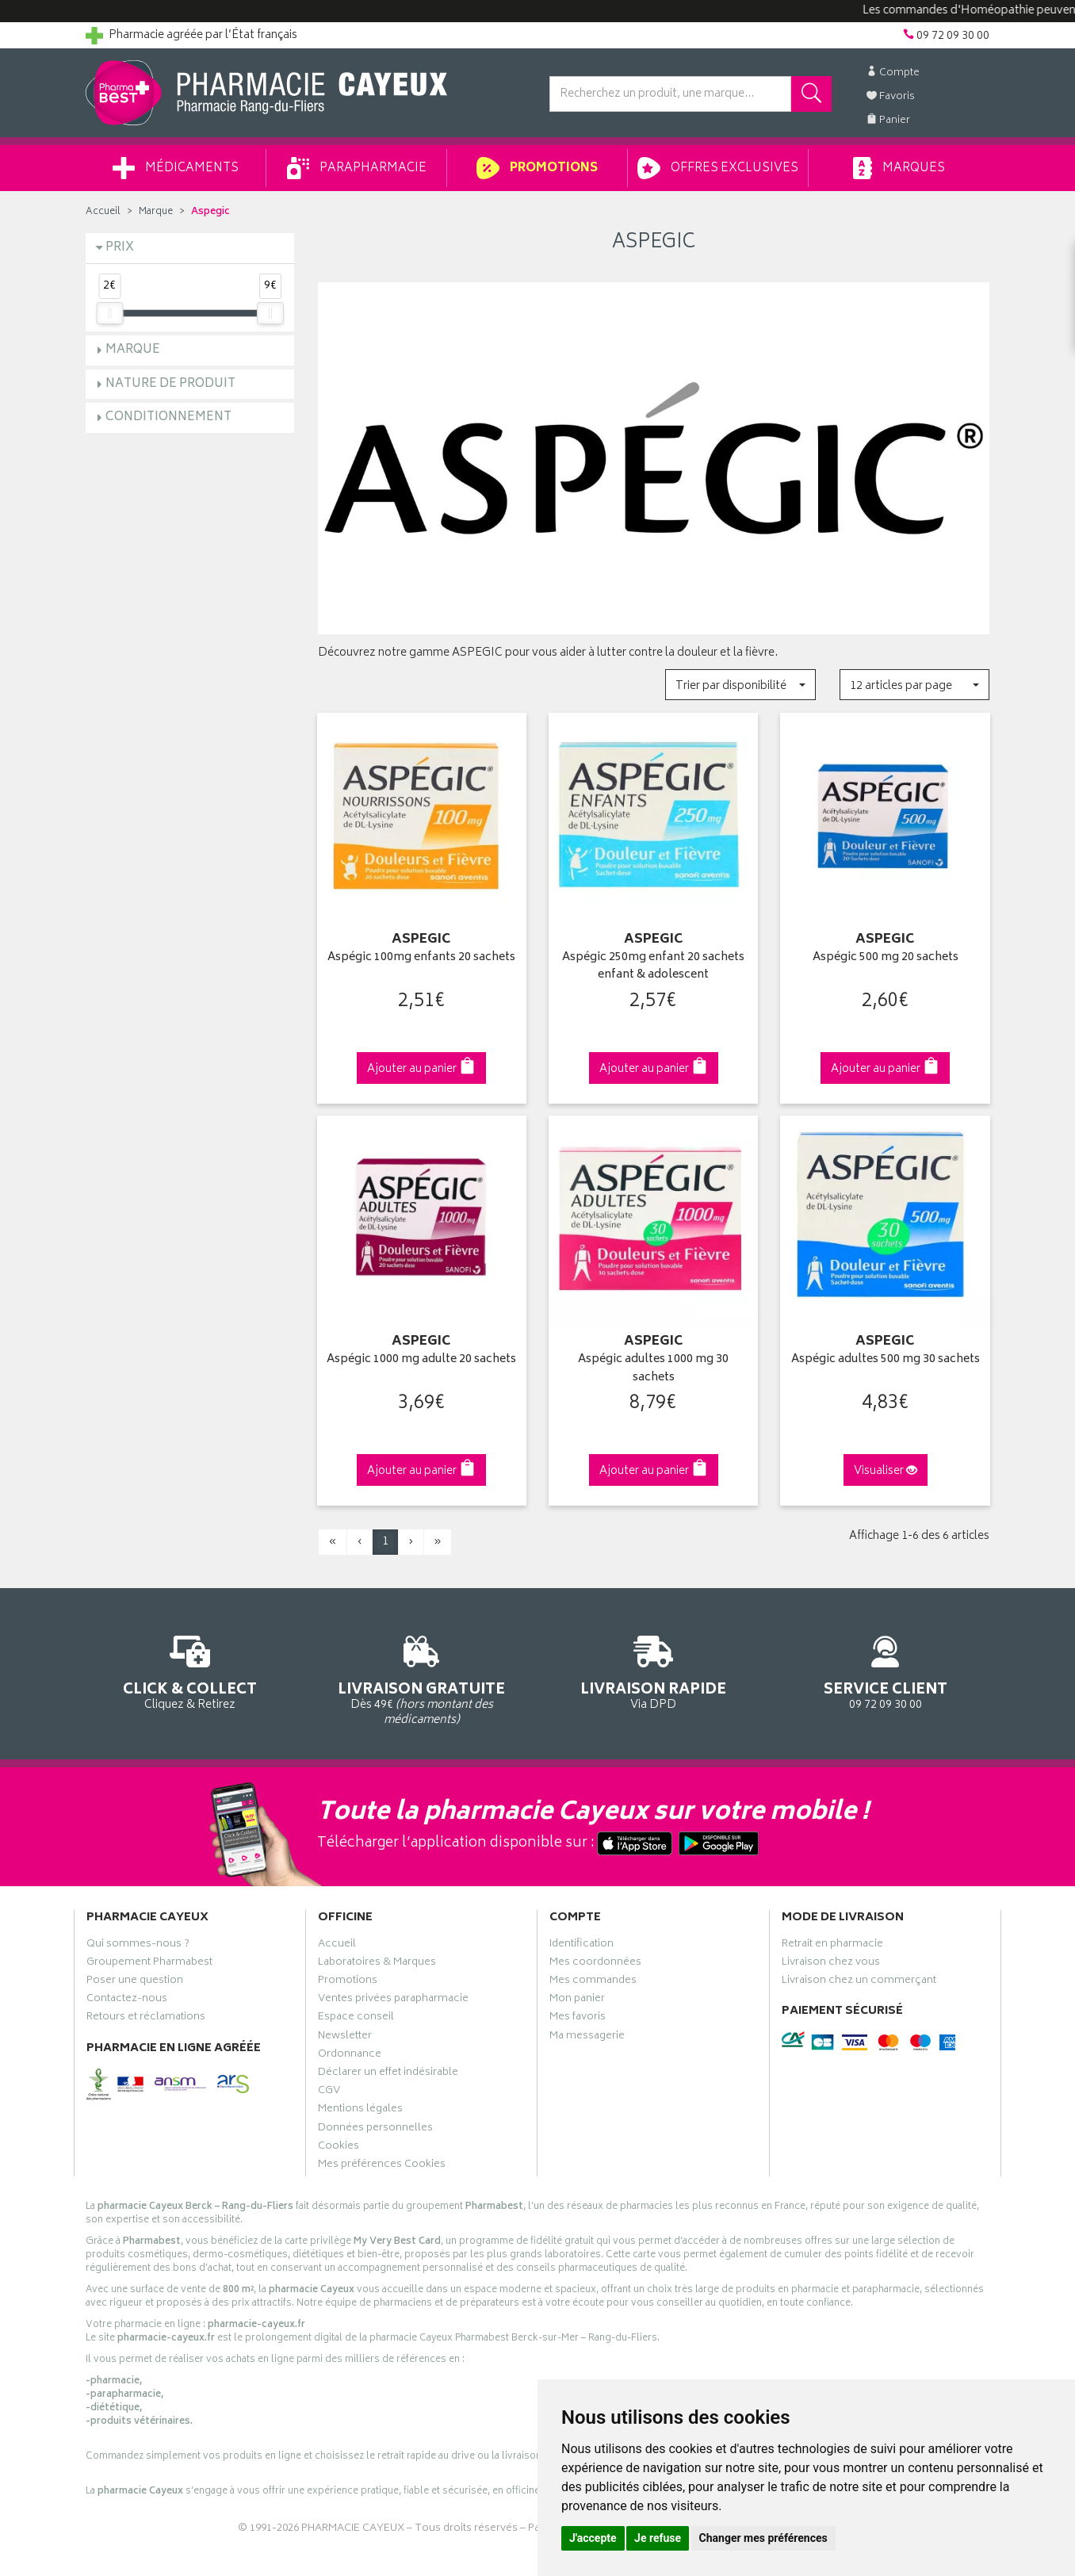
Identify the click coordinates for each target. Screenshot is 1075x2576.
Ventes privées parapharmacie (393, 2000)
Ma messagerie (587, 2038)
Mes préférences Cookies (382, 2166)
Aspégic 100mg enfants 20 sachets (421, 958)
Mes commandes (593, 1982)
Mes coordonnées (595, 1964)
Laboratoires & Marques (377, 1964)
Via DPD (653, 1670)
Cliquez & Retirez (190, 1670)
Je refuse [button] (657, 2538)
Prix (119, 247)
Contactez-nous (126, 2000)
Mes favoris (577, 2019)
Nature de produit (170, 384)
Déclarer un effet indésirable (388, 2074)
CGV (329, 2092)
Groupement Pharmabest (149, 1964)
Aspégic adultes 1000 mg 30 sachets (653, 1369)
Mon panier (577, 2000)
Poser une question (134, 1982)
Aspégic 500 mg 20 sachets (885, 958)
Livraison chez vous (831, 1964)
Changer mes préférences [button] (763, 2538)
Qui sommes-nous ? (137, 1946)
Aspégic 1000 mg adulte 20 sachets (421, 1360)
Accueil (103, 212)
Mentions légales (360, 2111)
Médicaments (176, 168)
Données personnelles (375, 2130)
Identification (581, 1946)
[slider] (109, 313)
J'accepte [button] (593, 2538)
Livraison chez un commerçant (859, 1982)
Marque (156, 212)
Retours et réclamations (145, 2019)
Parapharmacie (357, 168)
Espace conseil (356, 2019)
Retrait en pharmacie (832, 1946)
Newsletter (345, 2038)
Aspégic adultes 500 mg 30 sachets (885, 1360)
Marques (899, 168)
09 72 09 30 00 (886, 1670)
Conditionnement (168, 417)
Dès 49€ (422, 1678)
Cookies (338, 2148)
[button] (740, 684)
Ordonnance (349, 2056)
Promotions (537, 168)
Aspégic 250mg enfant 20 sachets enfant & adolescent (653, 967)
